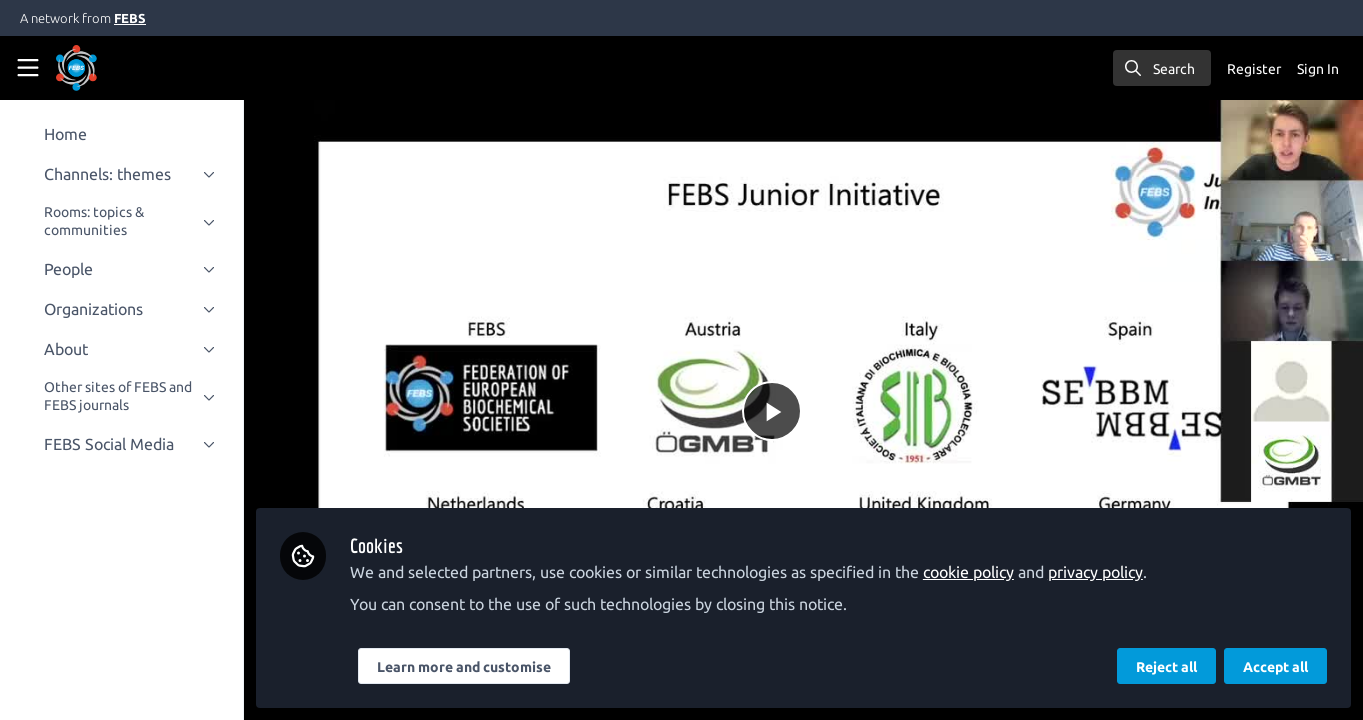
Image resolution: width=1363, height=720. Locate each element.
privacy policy (1107, 572)
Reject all (1166, 667)
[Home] (76, 68)
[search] (1162, 68)
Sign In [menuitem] (1318, 69)
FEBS (130, 18)
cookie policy (980, 572)
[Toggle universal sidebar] (28, 68)
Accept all (1275, 667)
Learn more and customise (476, 667)
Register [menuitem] (1254, 69)
